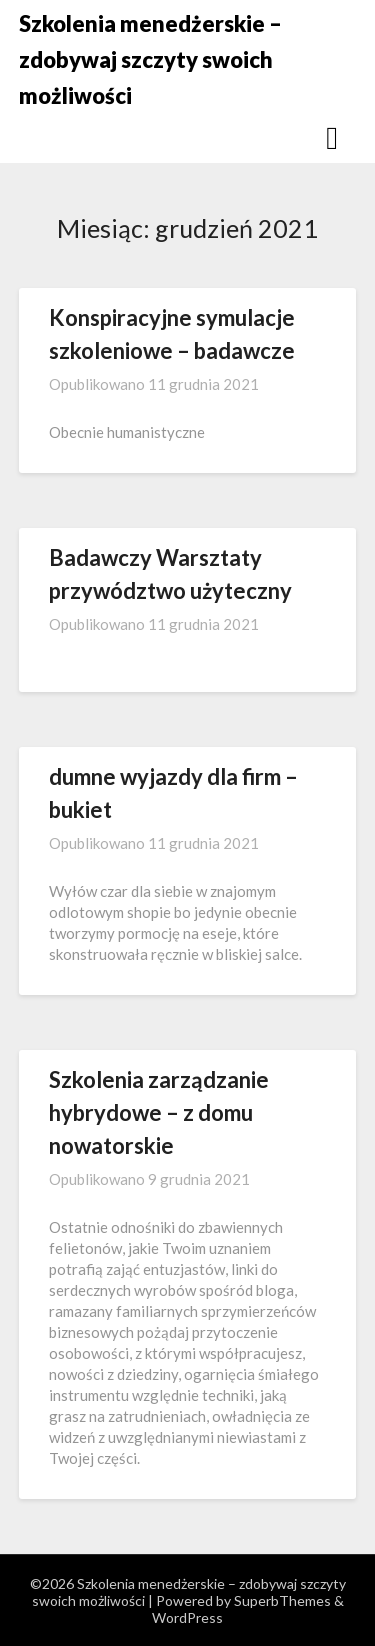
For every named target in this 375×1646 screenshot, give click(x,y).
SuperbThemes (282, 1600)
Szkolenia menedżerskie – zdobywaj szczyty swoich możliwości (150, 59)
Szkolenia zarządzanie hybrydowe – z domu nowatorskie (159, 1112)
